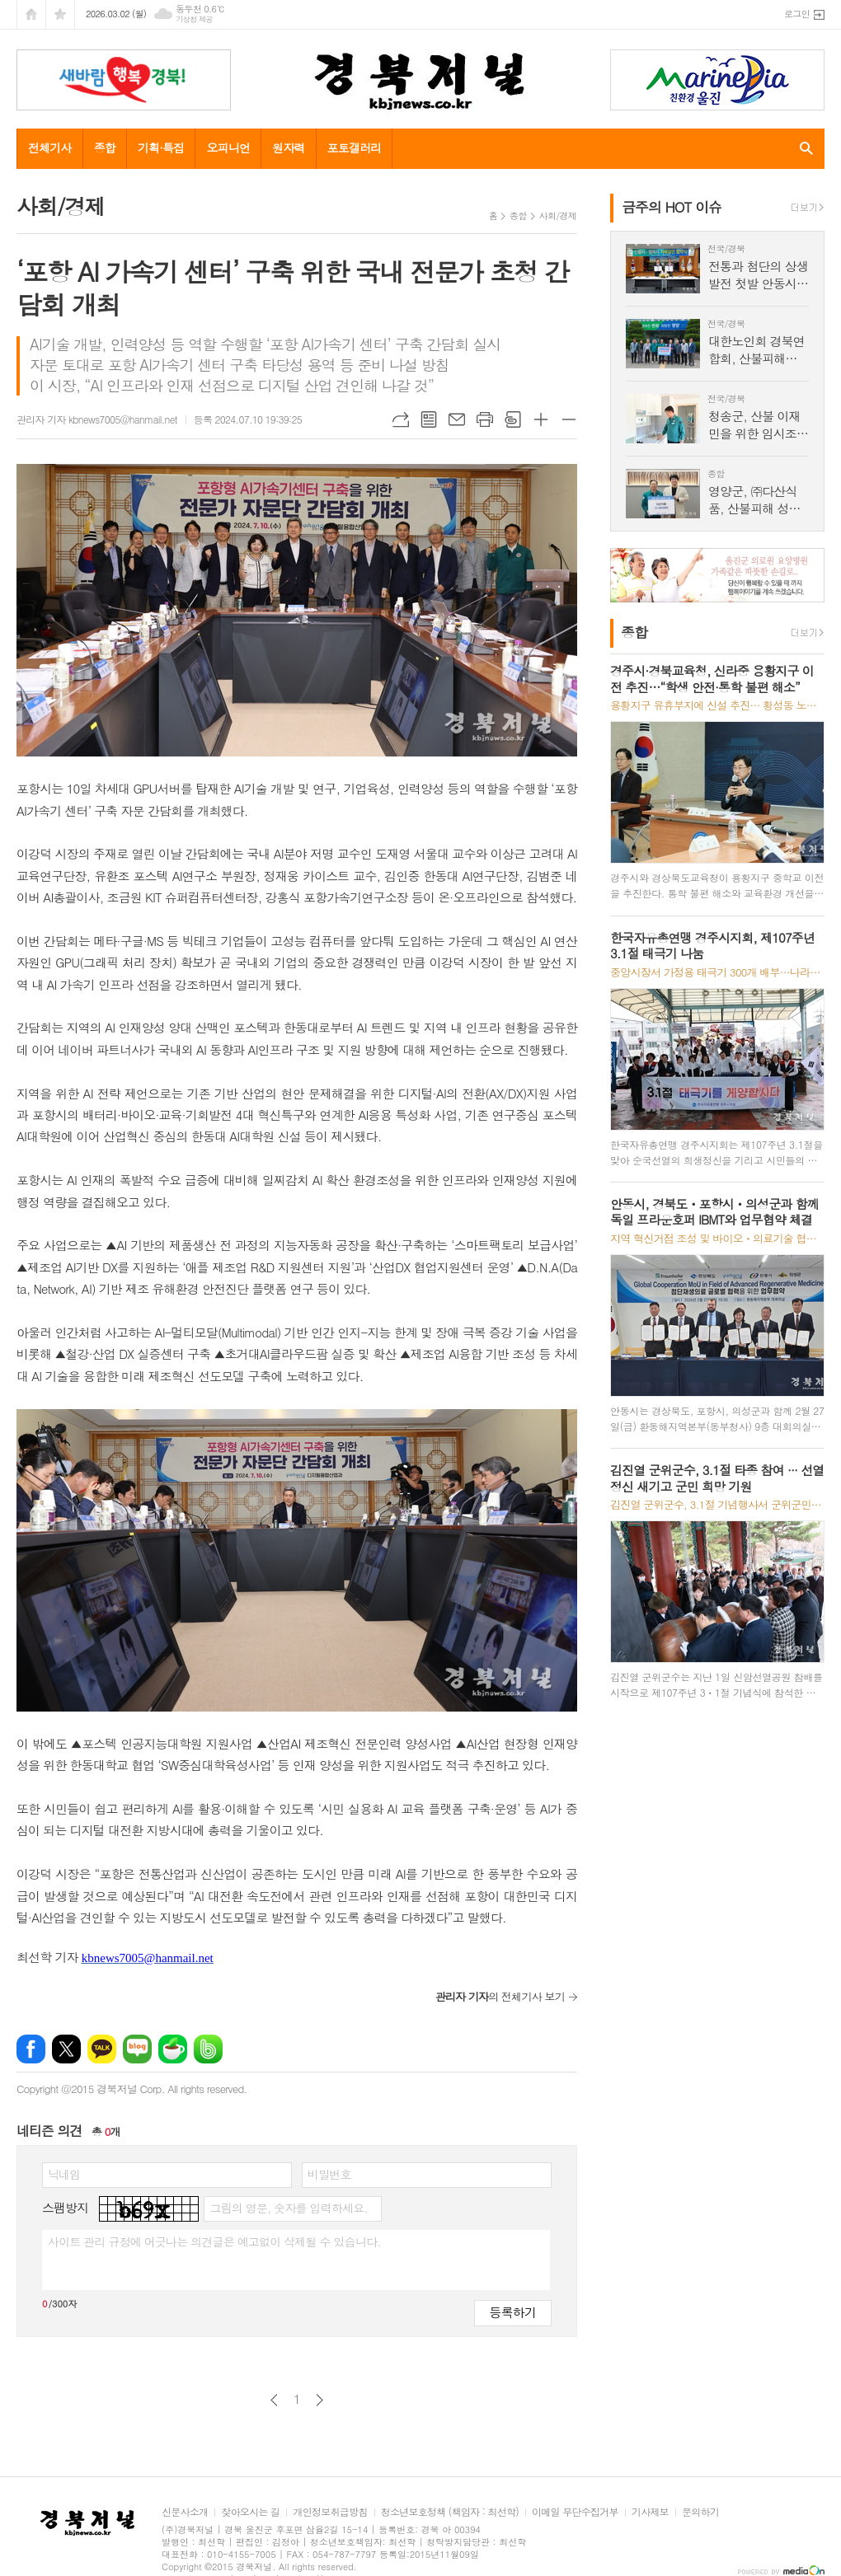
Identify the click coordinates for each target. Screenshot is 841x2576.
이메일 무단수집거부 (575, 2512)
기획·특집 (161, 147)
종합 (104, 147)
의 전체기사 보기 (500, 1996)
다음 (319, 2400)
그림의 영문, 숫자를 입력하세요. (288, 2207)
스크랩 (513, 419)
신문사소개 (185, 2512)
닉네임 (64, 2174)
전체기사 (50, 147)
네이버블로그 (137, 2049)
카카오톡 (101, 2049)
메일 (457, 419)
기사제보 (650, 2512)
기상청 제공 (194, 19)
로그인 (797, 13)
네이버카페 (172, 2049)
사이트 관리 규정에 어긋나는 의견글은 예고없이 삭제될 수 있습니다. (214, 2241)
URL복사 (400, 419)
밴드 (208, 2049)
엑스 (66, 2049)
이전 (274, 2400)
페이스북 (30, 2049)
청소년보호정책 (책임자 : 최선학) (450, 2512)
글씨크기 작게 (569, 419)
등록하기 (513, 2312)
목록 (428, 419)
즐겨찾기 (60, 14)
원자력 (288, 147)
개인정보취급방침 (330, 2512)
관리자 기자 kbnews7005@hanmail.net (96, 419)
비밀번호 (329, 2174)
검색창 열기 (802, 148)
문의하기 (700, 2512)
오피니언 (228, 147)
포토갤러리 (354, 147)
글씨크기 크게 (541, 419)
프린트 (485, 419)
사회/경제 (557, 215)
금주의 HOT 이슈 (671, 207)
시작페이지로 (31, 14)
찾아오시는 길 (250, 2512)
